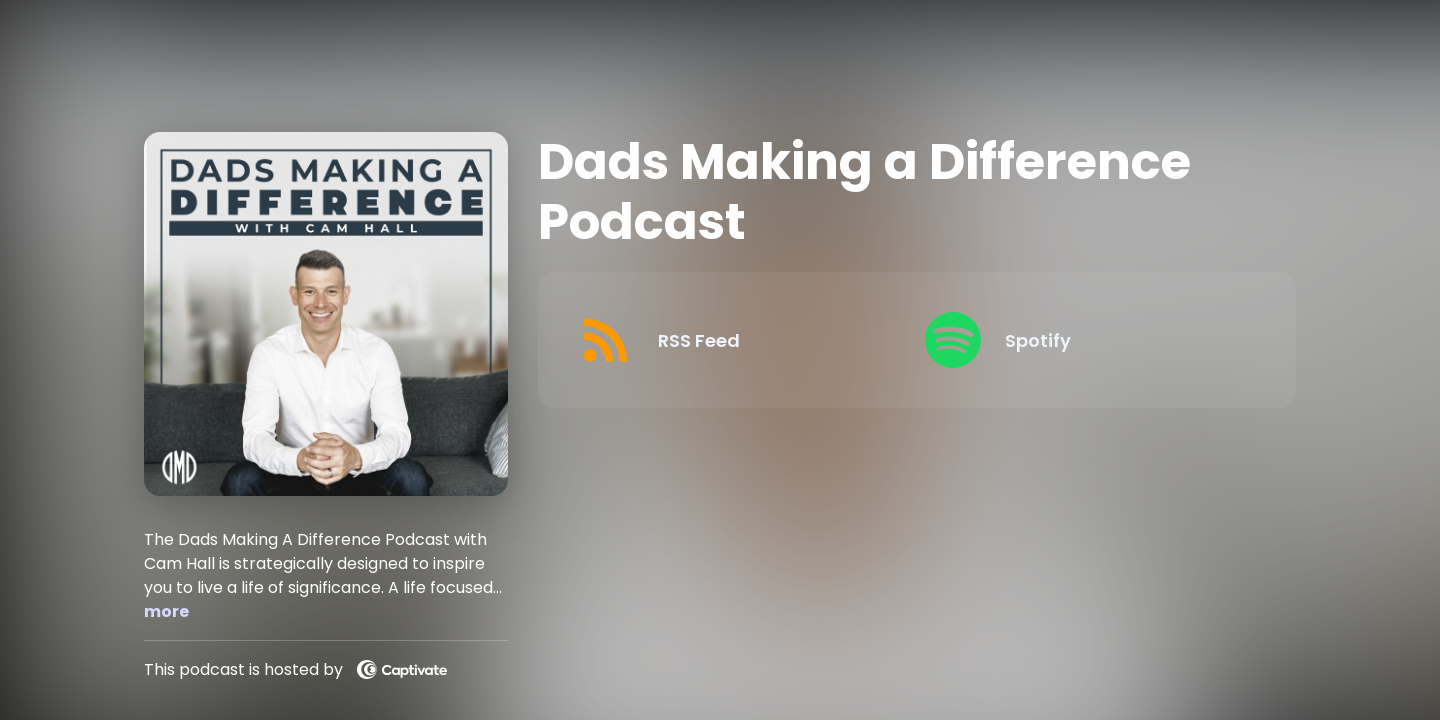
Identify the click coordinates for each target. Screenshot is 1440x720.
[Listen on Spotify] (1082, 340)
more (166, 611)
